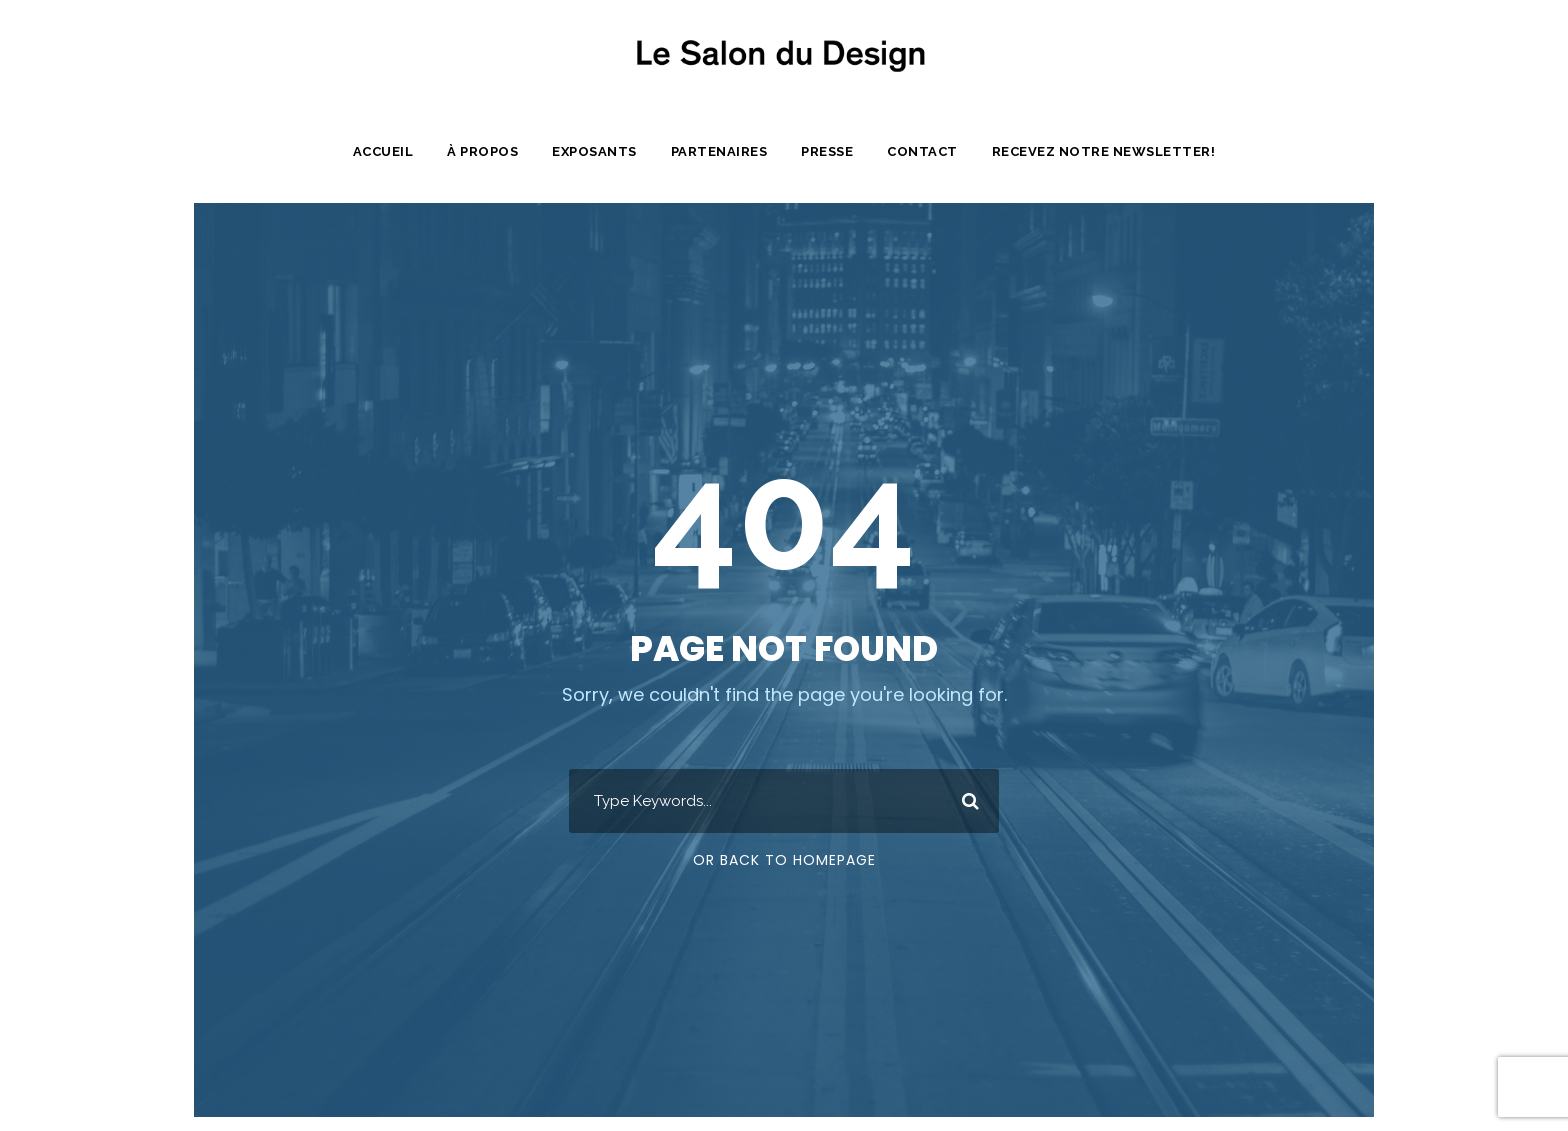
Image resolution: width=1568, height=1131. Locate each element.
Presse (833, 151)
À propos (484, 151)
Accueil (383, 151)
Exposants (597, 151)
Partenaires (722, 151)
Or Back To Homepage (784, 860)
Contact (928, 151)
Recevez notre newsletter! (1105, 151)
